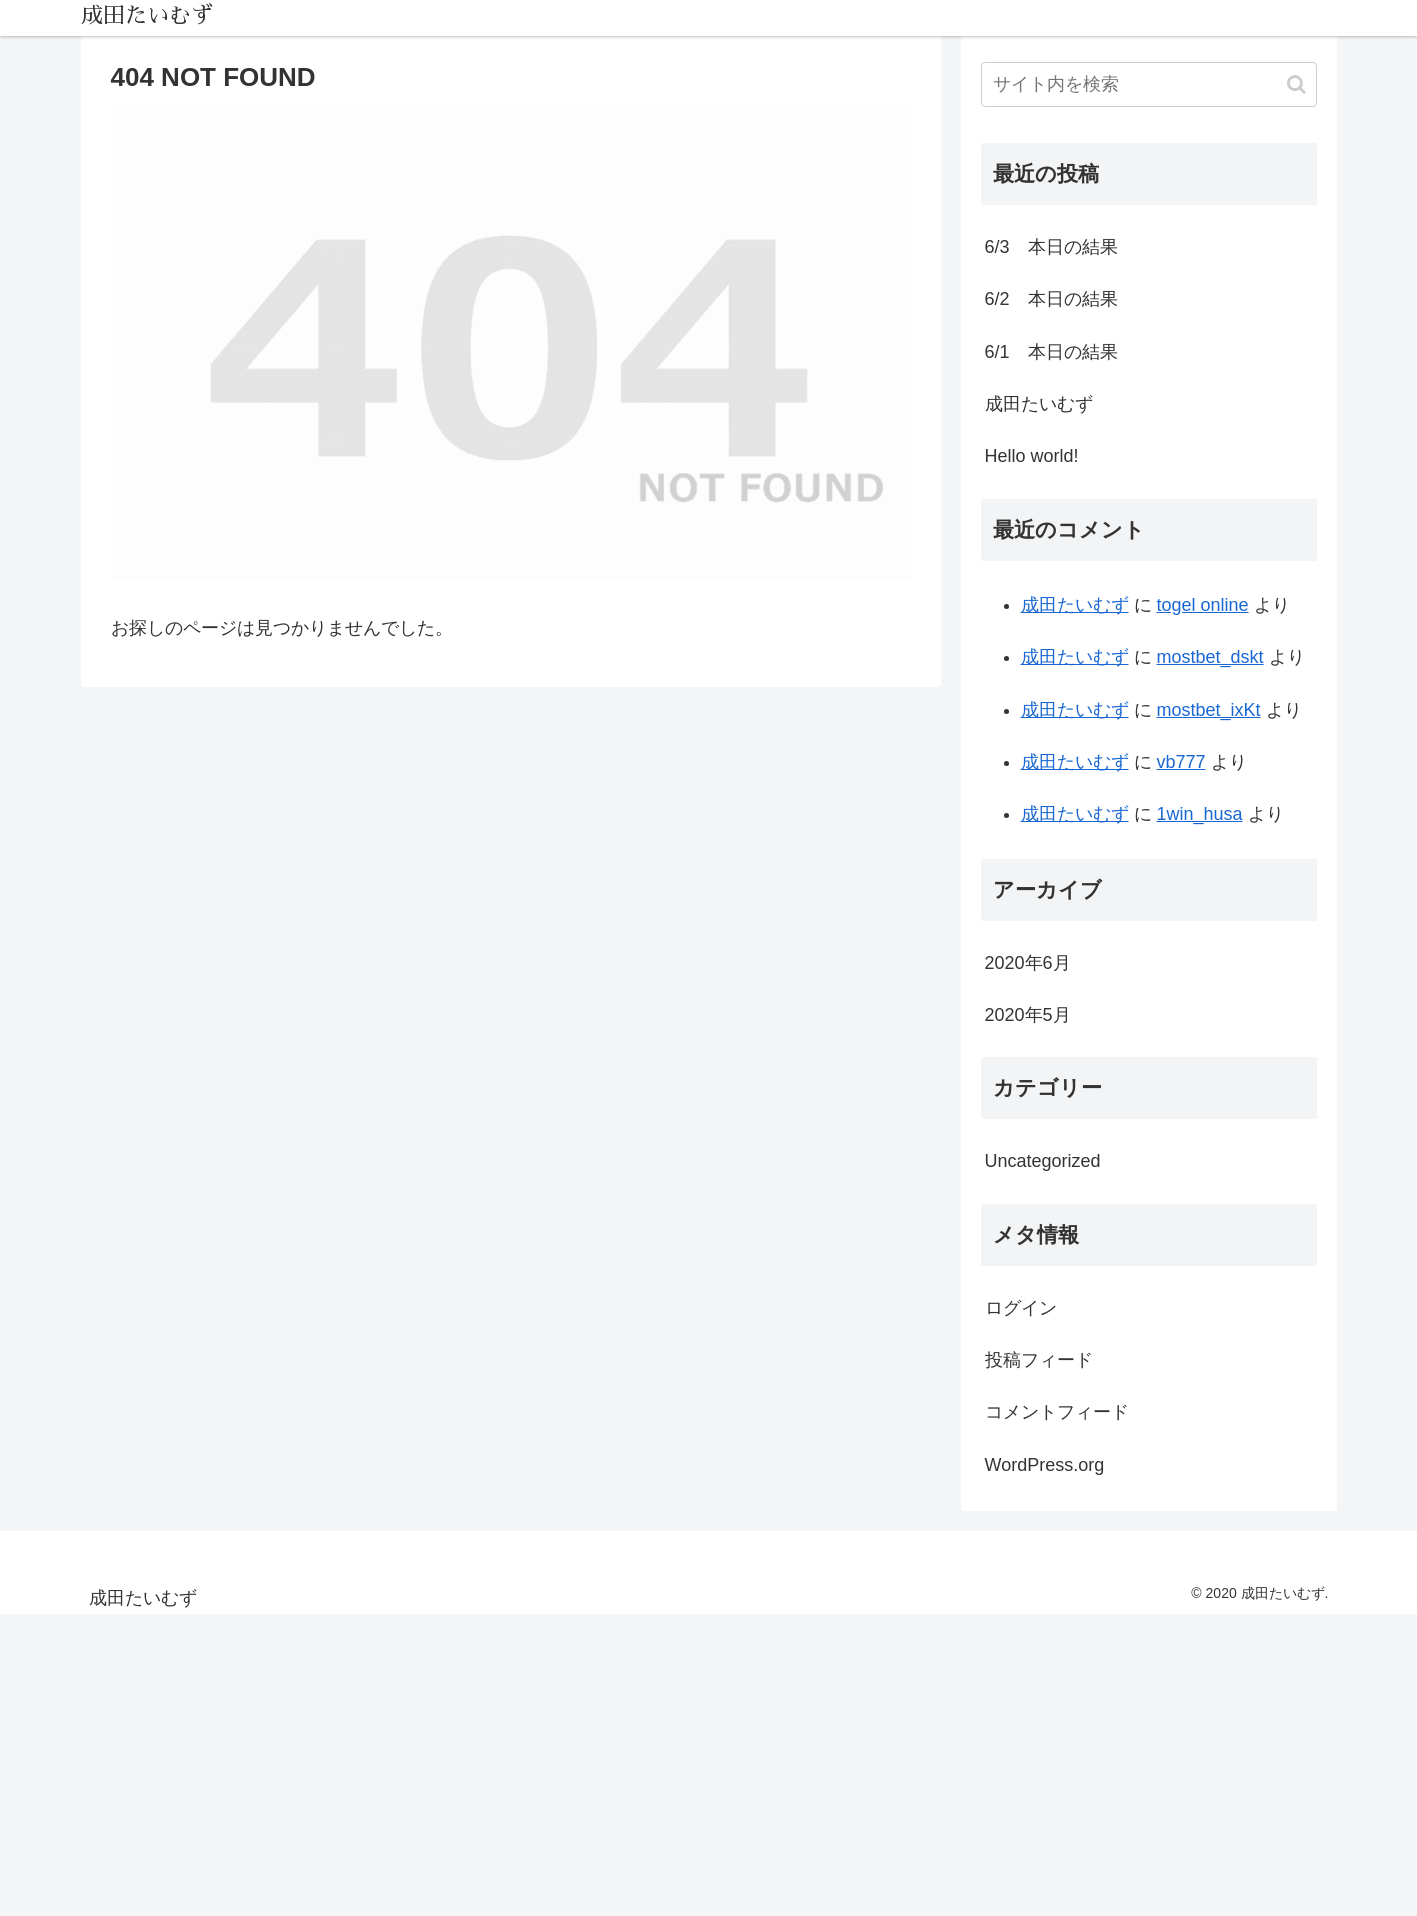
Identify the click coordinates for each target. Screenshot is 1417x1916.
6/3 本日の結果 (1051, 247)
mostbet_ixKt (1209, 710)
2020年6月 (1028, 963)
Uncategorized (1043, 1161)
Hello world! (1032, 456)
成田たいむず (1039, 404)
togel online (1203, 605)
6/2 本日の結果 (1051, 299)
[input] (1149, 84)
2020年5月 (1028, 1015)
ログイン (1021, 1308)
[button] (1296, 84)
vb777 (1181, 762)
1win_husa (1200, 814)
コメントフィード (1057, 1412)
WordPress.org (1045, 1465)
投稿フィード (1039, 1360)
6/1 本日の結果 (1051, 352)
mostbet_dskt (1210, 657)
